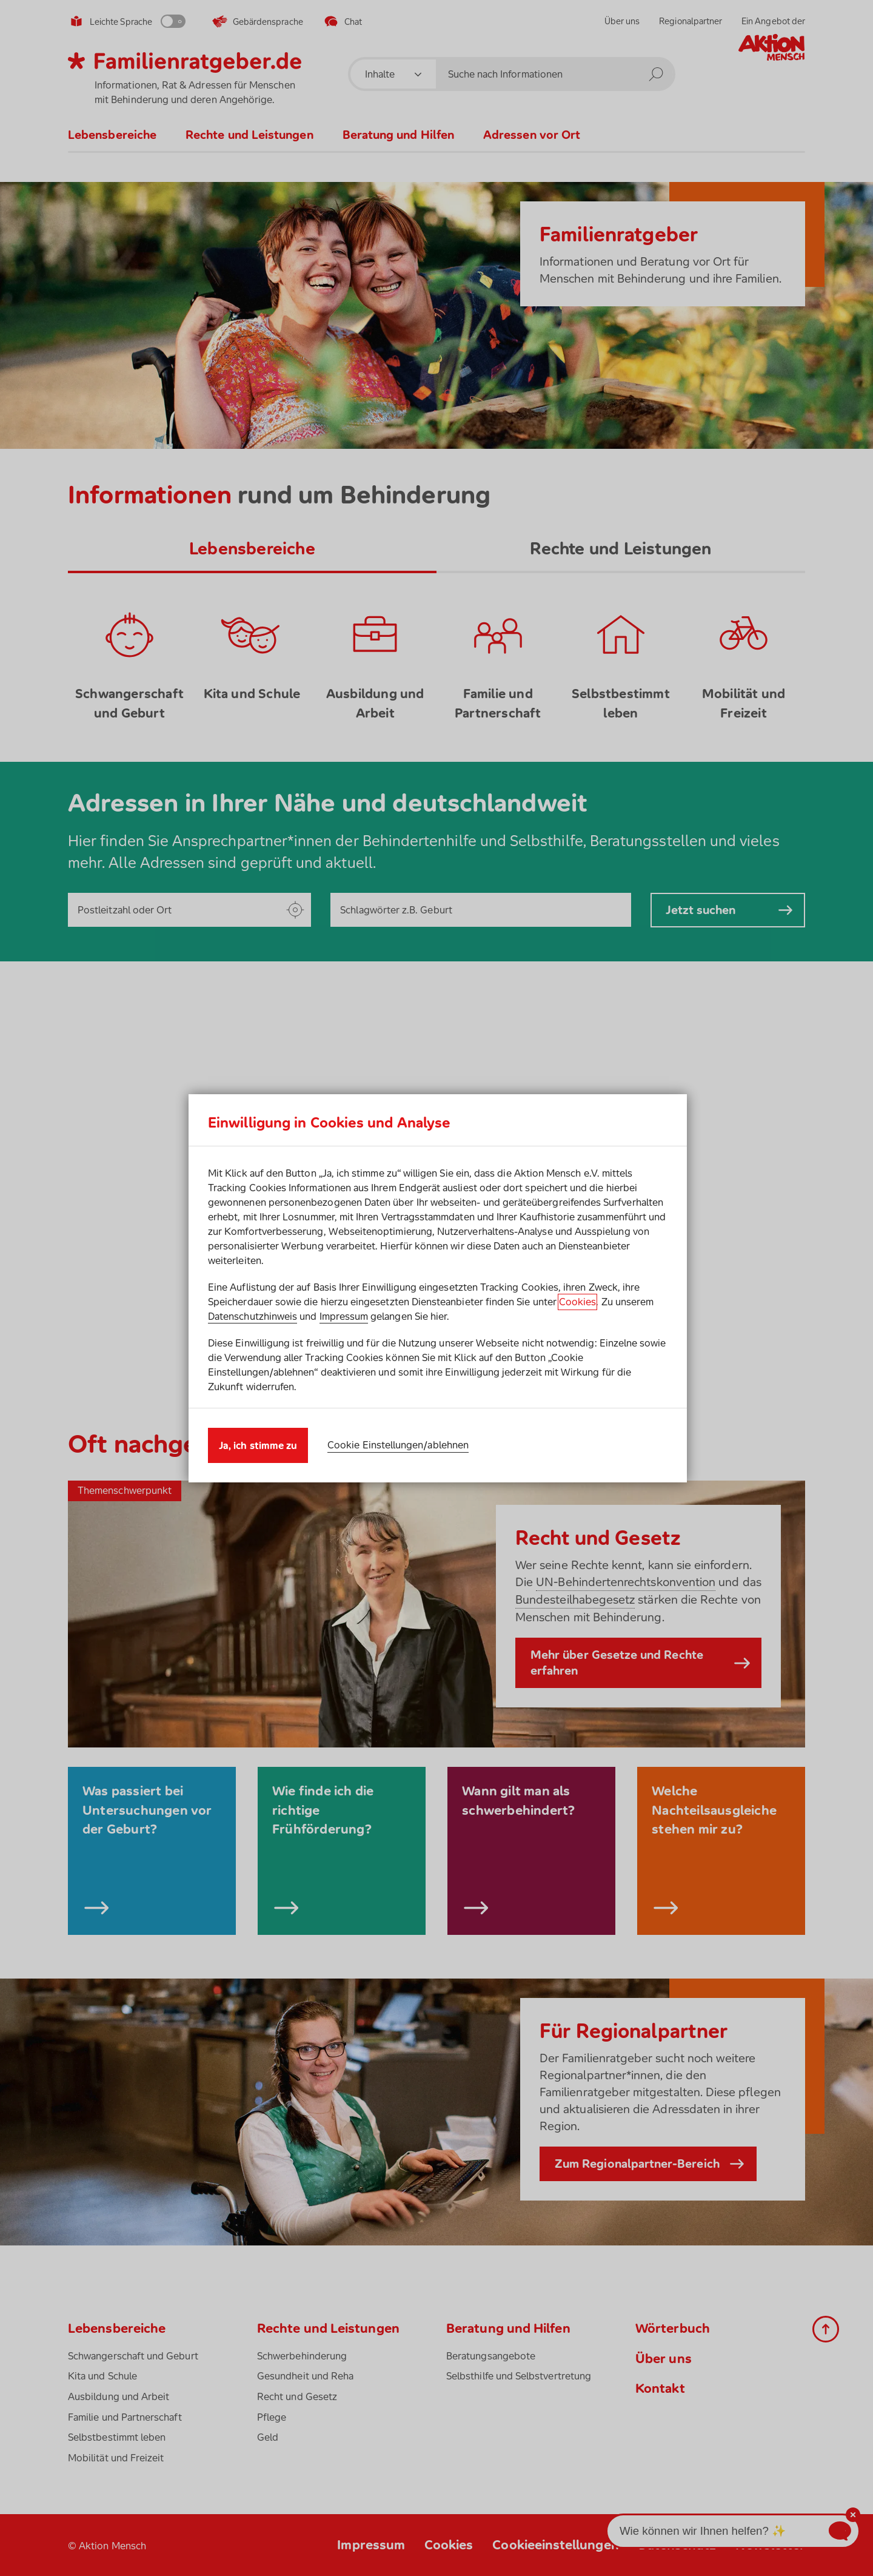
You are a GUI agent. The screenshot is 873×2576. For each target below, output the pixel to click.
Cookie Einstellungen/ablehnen (398, 1444)
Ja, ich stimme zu (258, 1445)
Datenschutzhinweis (252, 1316)
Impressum (344, 1316)
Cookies (577, 1301)
